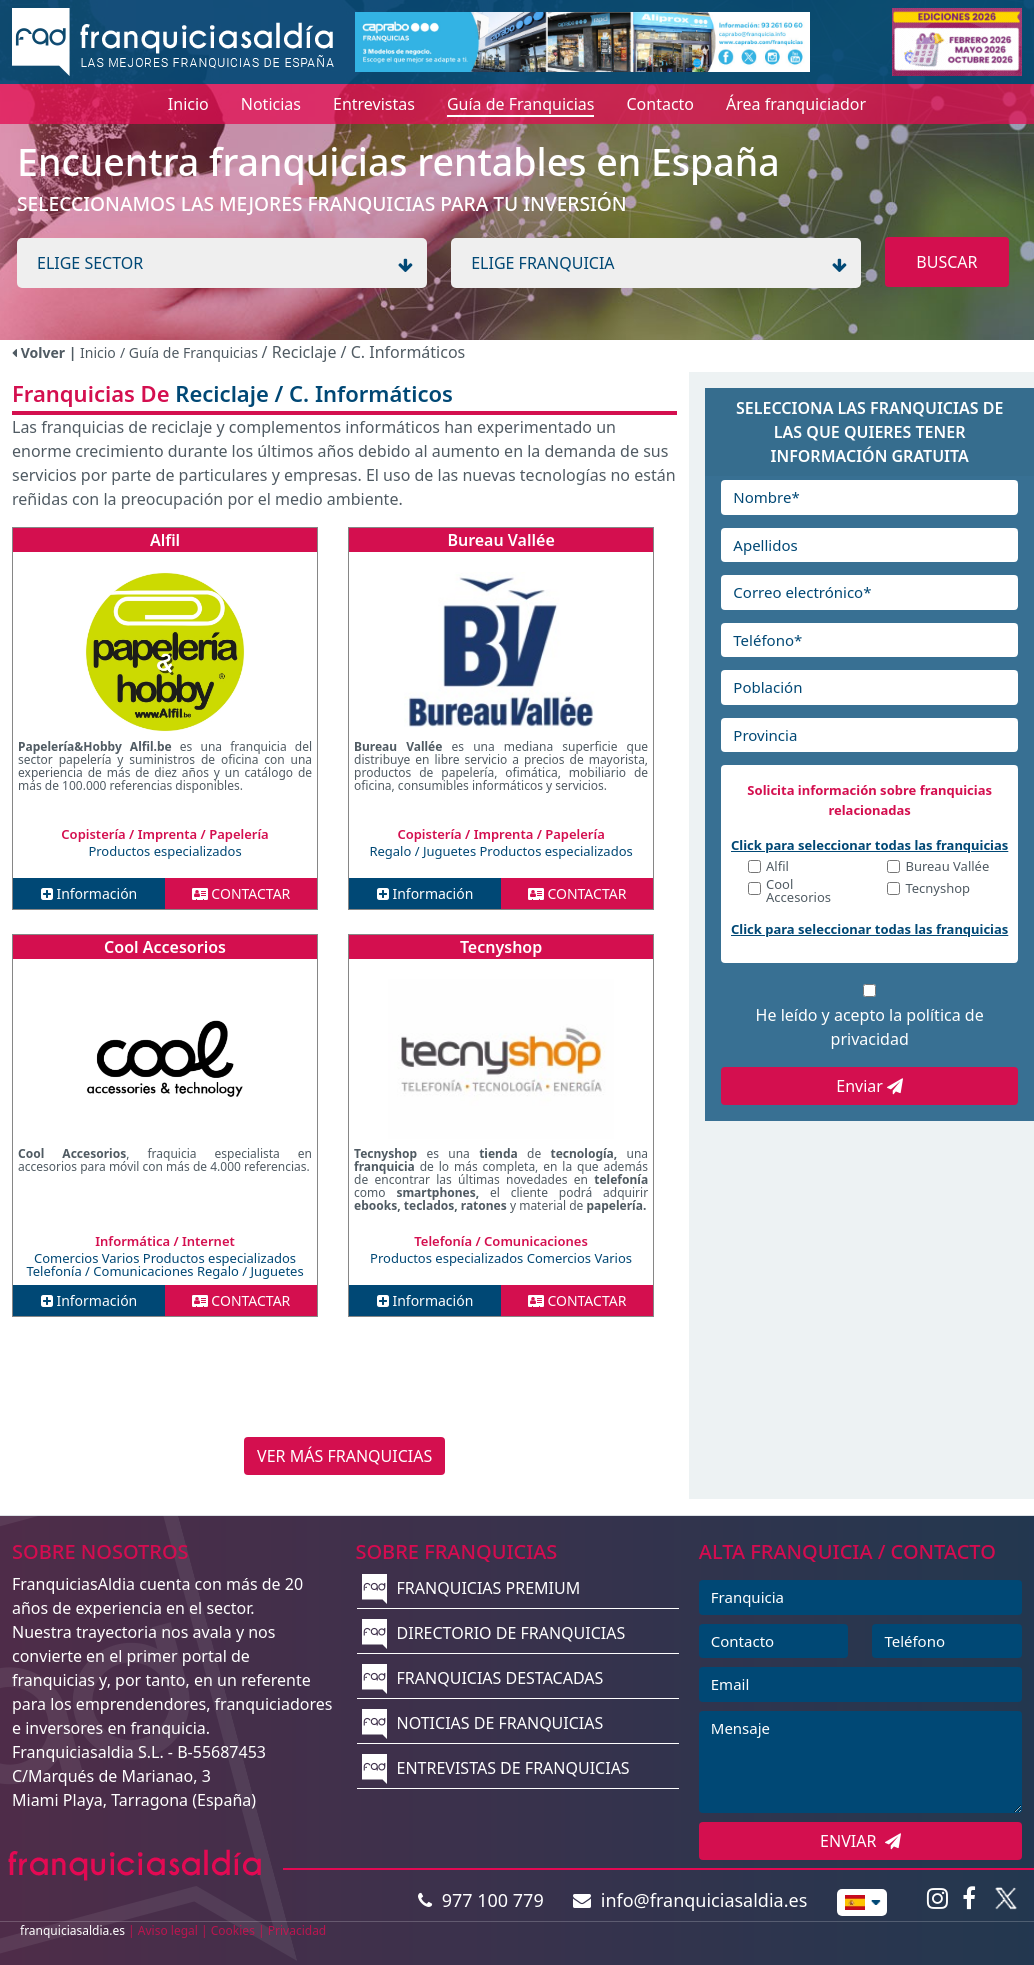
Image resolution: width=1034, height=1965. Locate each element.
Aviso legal (168, 1930)
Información (89, 893)
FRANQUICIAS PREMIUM (471, 1588)
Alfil (165, 540)
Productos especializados (164, 851)
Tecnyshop (501, 947)
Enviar (869, 1086)
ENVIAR (860, 1841)
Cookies (233, 1930)
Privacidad (297, 1930)
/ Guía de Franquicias (191, 352)
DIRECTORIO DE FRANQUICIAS (493, 1633)
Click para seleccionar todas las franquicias (869, 845)
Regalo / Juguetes (424, 851)
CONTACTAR (241, 893)
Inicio (98, 352)
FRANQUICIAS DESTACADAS (482, 1678)
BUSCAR (946, 262)
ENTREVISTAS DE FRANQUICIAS (495, 1768)
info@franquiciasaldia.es (690, 1900)
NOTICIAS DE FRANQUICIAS (482, 1723)
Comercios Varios (88, 1258)
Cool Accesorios (165, 947)
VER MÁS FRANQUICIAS (344, 1456)
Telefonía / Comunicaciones (111, 1271)
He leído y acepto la (870, 1027)
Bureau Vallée (500, 540)
